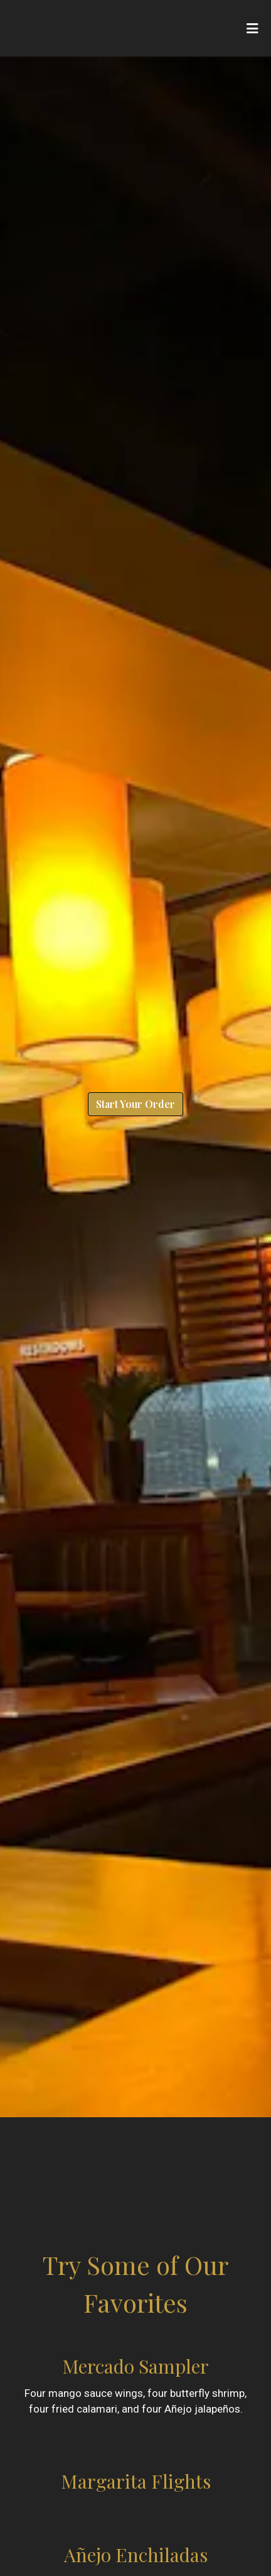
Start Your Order (135, 1103)
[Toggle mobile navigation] (252, 28)
